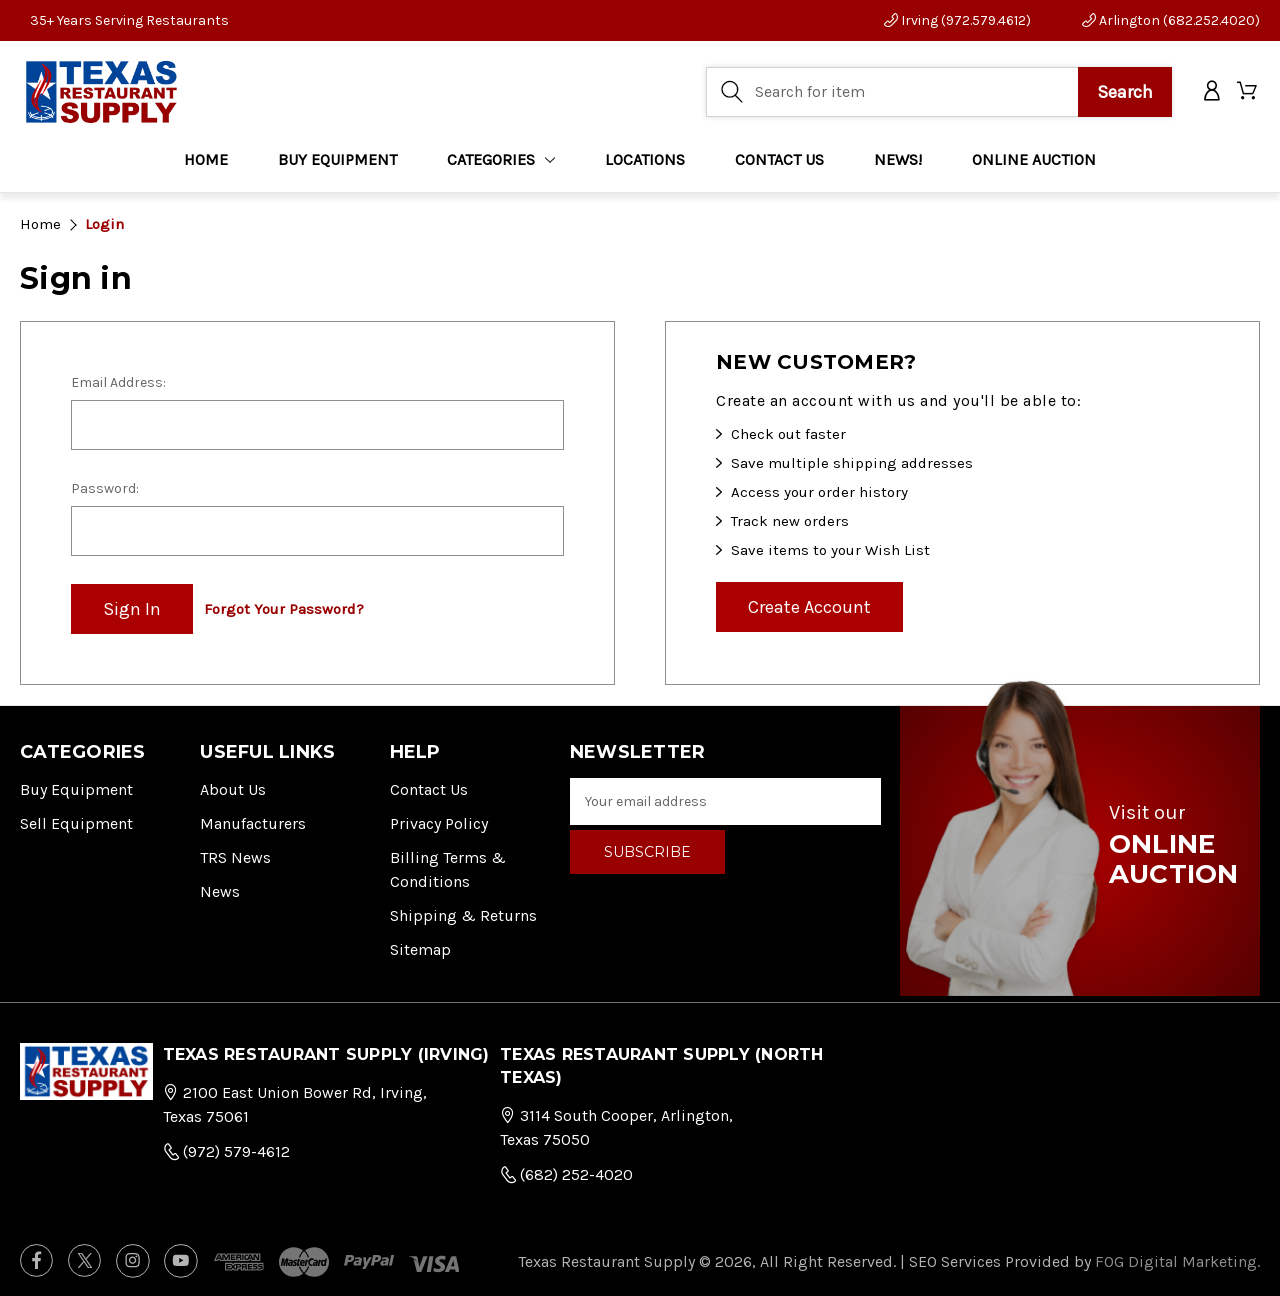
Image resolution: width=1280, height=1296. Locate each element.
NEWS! (898, 159)
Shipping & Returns (463, 915)
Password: (105, 488)
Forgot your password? (284, 609)
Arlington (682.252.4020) (1171, 20)
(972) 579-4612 (226, 1151)
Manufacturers (253, 823)
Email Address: (118, 382)
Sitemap (420, 949)
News (220, 891)
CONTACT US (779, 159)
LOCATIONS (645, 159)
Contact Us (429, 789)
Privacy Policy (439, 823)
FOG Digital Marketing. (1177, 1261)
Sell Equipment (76, 823)
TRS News (235, 857)
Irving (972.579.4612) (957, 20)
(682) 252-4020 (566, 1174)
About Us (233, 789)
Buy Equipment (76, 789)
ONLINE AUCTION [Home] (1034, 159)
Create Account (809, 607)
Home (206, 159)
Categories (501, 159)
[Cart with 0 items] (1248, 92)
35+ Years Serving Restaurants (129, 20)
